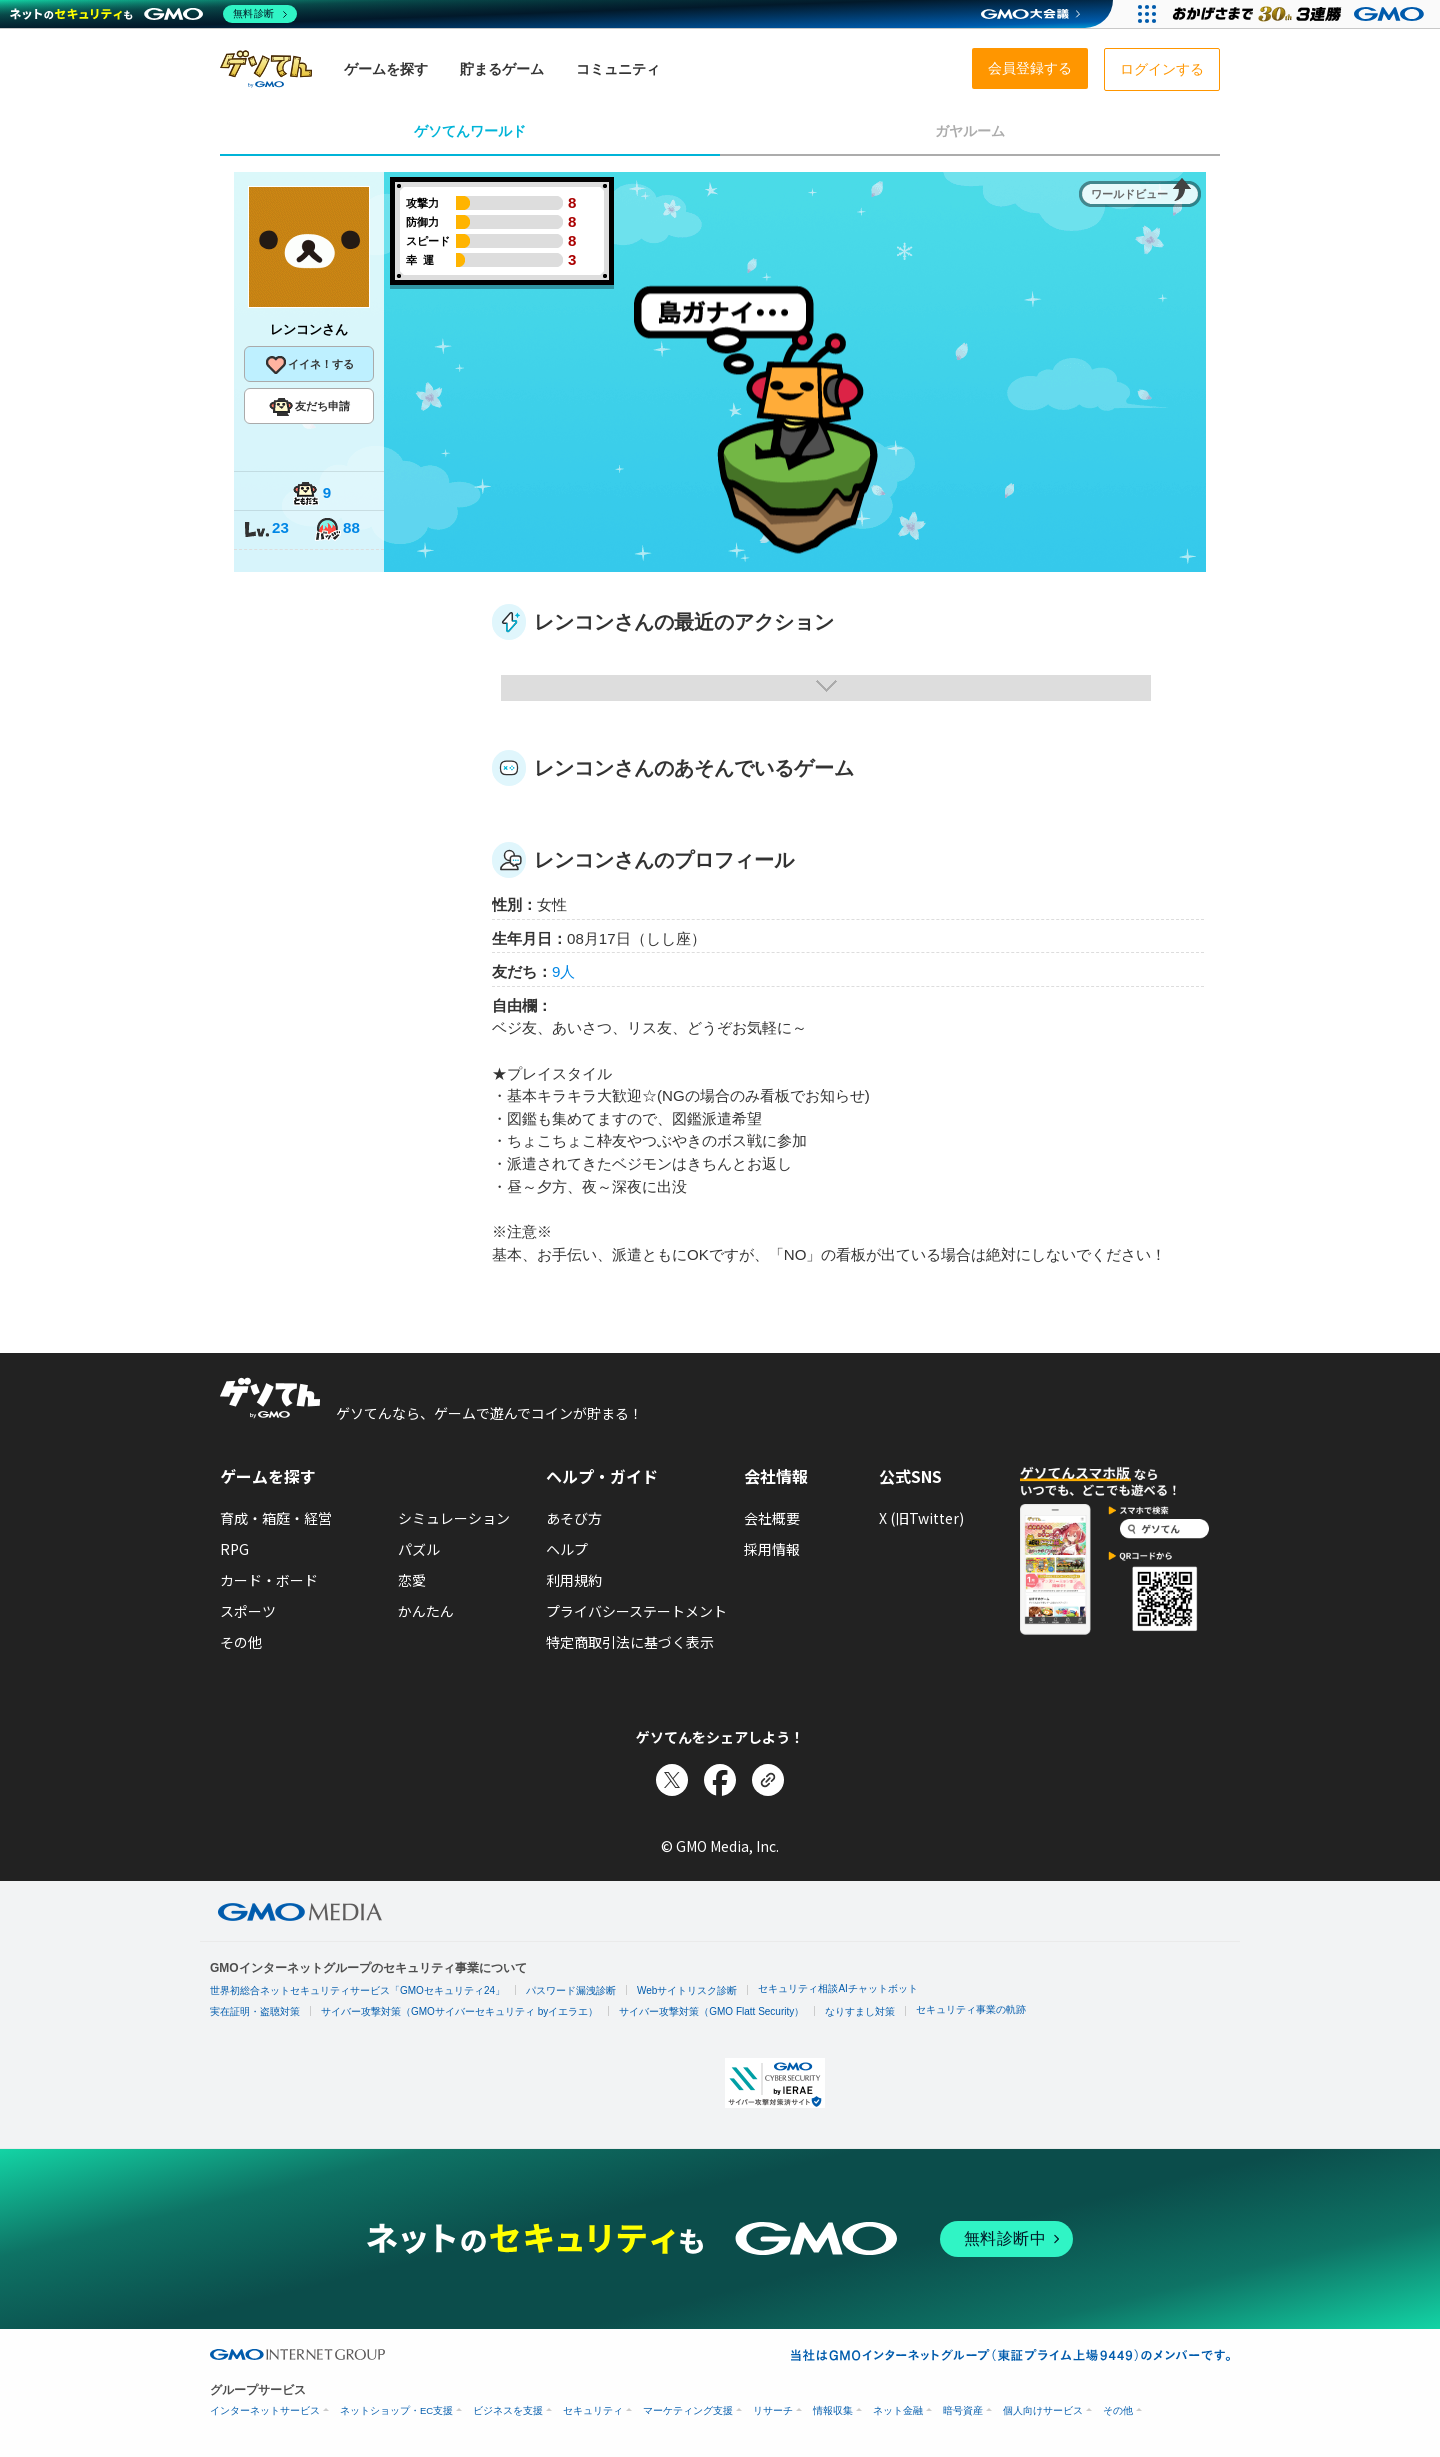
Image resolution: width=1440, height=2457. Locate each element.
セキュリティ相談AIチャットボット (837, 1988)
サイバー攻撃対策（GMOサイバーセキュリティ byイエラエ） (459, 2011)
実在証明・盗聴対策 (255, 2011)
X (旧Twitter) (921, 1518)
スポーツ (248, 1611)
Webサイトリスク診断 (687, 1990)
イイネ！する (309, 365)
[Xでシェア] (672, 1780)
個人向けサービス (1043, 2410)
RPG (234, 1549)
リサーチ (773, 2410)
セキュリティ (593, 2410)
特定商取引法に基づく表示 (630, 1642)
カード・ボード (269, 1580)
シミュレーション (454, 1518)
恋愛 (412, 1580)
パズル (419, 1549)
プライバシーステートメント (636, 1611)
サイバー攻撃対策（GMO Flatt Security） (711, 2011)
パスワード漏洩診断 (571, 1990)
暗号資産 (963, 2410)
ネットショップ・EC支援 (396, 2410)
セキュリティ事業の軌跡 (971, 2009)
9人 (563, 971)
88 (337, 529)
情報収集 (833, 2410)
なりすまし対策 (860, 2011)
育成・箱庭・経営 (276, 1518)
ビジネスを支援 (508, 2410)
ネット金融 (898, 2410)
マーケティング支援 (688, 2410)
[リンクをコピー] (768, 1780)
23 (266, 529)
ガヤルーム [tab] (970, 131)
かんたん (426, 1611)
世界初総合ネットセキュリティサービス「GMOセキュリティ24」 (357, 1990)
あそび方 (574, 1518)
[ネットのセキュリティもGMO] (153, 14)
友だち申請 (309, 407)
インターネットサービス (265, 2410)
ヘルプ (567, 1549)
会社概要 (772, 1518)
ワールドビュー (1129, 194)
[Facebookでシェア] (720, 1780)
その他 (241, 1642)
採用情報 (772, 1549)
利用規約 (574, 1580)
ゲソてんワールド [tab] (470, 131)
